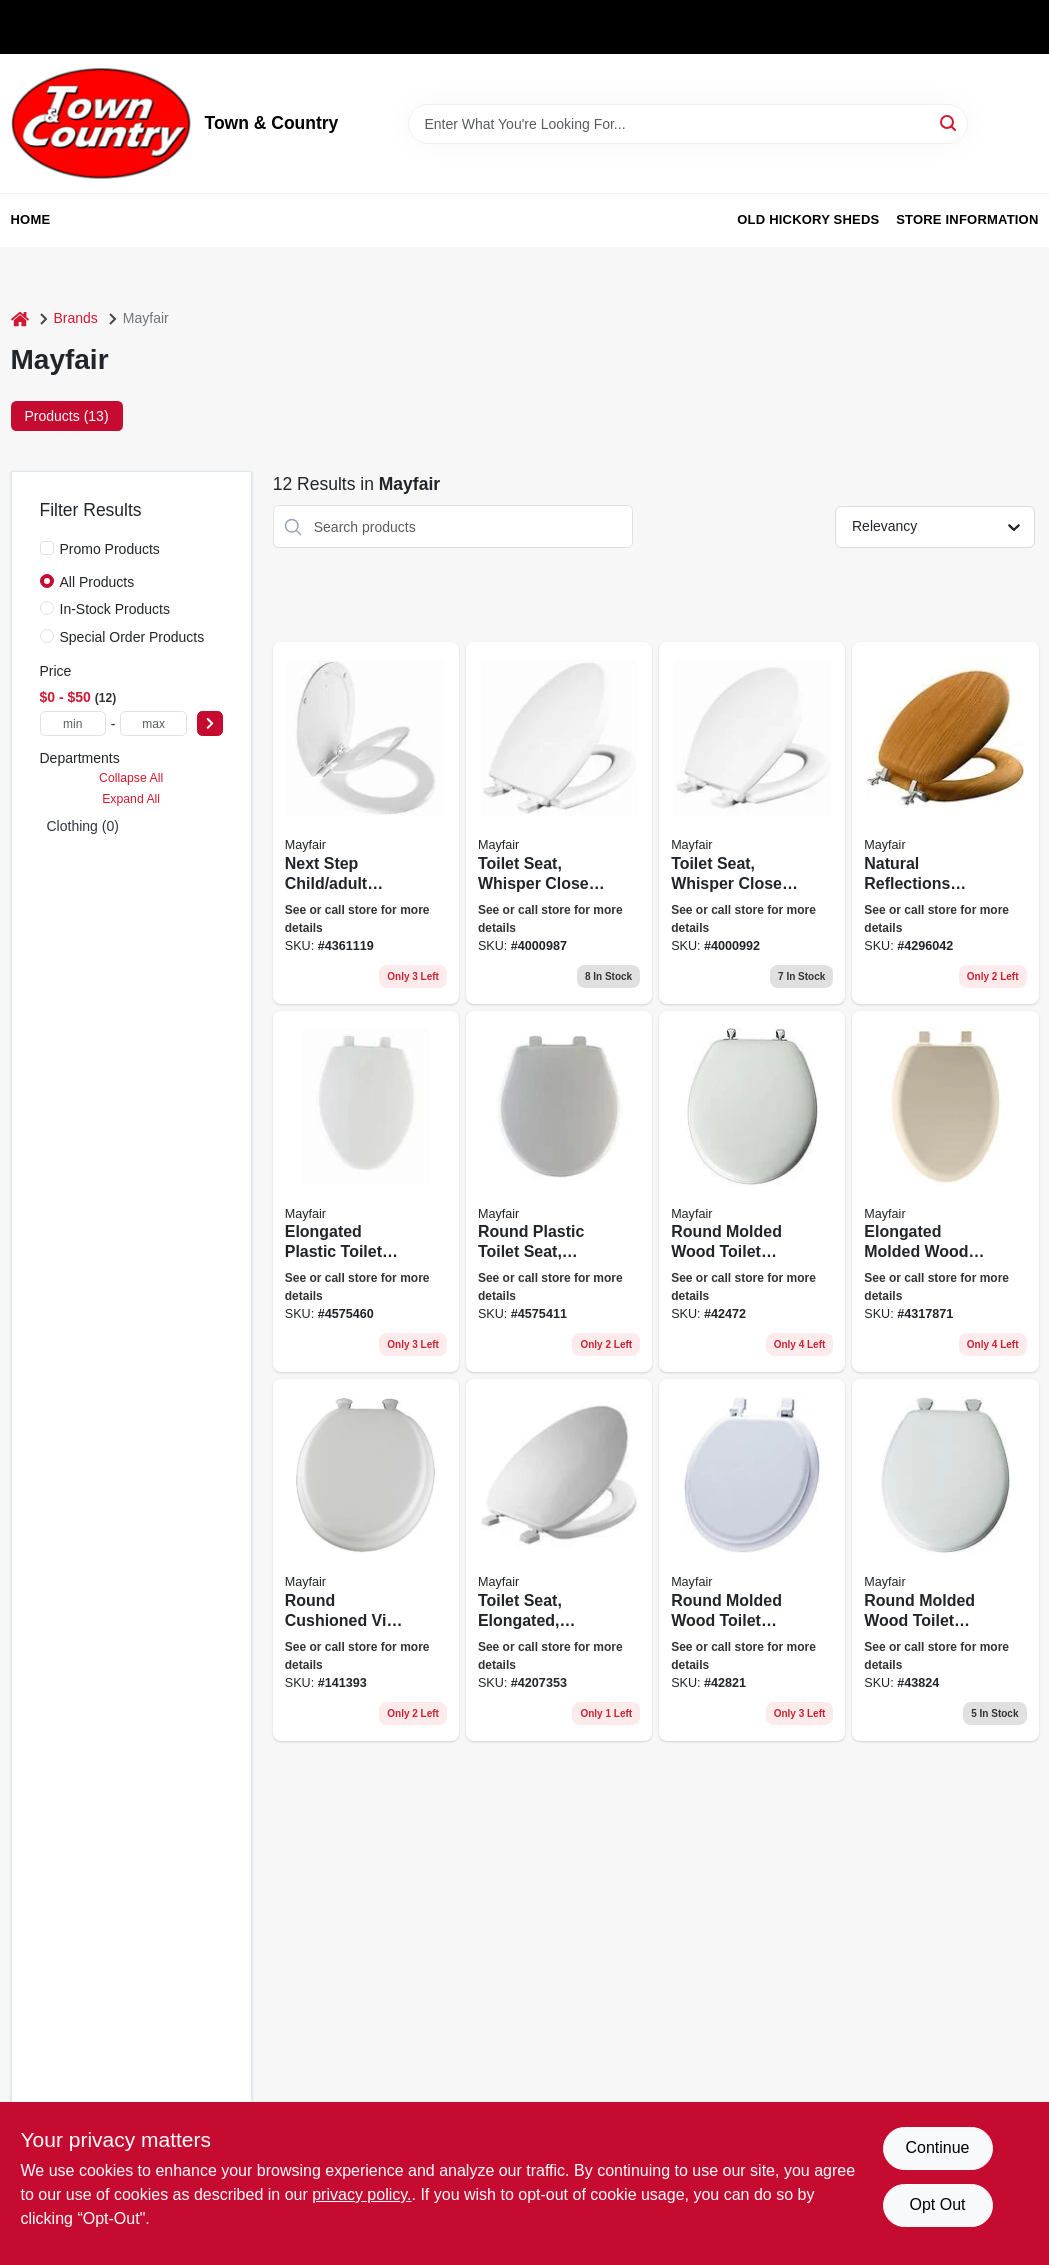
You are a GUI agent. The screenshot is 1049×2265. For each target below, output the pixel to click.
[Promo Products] (47, 548)
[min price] (73, 723)
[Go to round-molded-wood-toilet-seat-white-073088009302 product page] (752, 1560)
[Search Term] (688, 124)
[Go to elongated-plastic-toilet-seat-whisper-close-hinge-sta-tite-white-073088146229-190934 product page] (366, 1192)
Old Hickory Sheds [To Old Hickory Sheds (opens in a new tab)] (808, 219)
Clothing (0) (83, 826)
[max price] (153, 723)
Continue (937, 2147)
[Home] (20, 318)
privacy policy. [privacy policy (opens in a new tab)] (361, 2194)
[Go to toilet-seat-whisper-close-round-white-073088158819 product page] (752, 823)
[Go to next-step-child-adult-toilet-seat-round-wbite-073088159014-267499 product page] (366, 823)
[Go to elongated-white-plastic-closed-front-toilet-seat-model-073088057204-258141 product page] (559, 1560)
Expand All (131, 799)
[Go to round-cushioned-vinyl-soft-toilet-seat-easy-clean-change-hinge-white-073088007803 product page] (366, 1560)
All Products (97, 582)
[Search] (949, 122)
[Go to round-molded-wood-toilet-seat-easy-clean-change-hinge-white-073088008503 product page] (945, 1560)
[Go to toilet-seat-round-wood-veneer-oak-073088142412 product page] (945, 823)
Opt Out (937, 2204)
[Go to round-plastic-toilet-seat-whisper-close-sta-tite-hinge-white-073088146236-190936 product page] (559, 1192)
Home (31, 219)
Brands (76, 318)
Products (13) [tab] (67, 416)
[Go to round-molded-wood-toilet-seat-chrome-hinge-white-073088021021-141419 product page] (752, 1192)
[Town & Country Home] (101, 123)
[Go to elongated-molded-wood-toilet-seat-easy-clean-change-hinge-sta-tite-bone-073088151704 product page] (945, 1192)
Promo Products (110, 549)
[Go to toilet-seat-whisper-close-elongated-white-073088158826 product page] (559, 823)
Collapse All (131, 778)
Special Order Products (132, 637)
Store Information (967, 219)
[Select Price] (210, 723)
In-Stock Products (115, 609)
